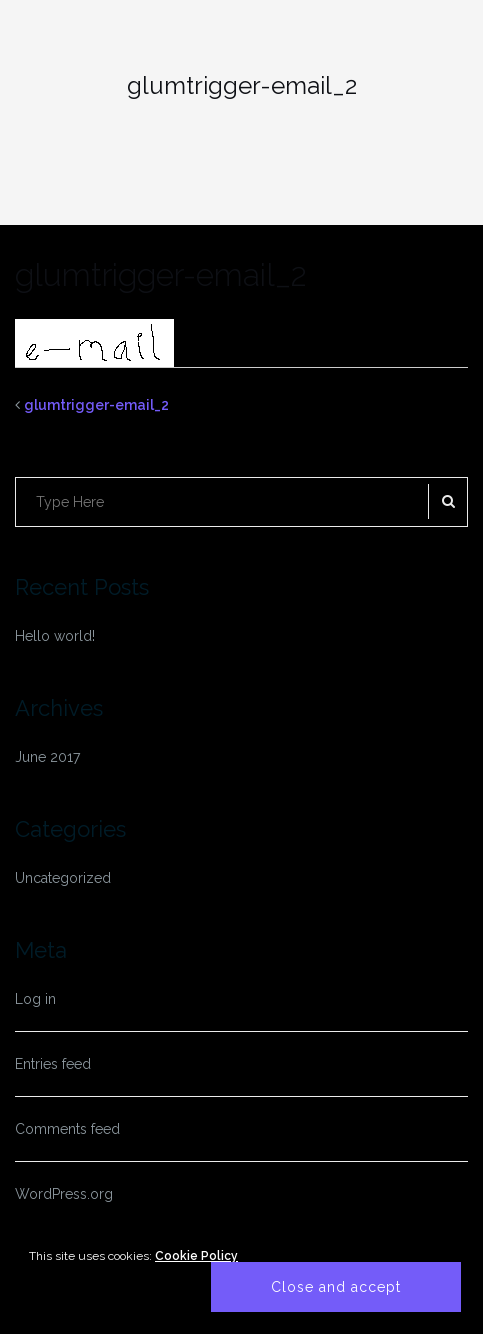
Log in (35, 999)
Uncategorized (63, 878)
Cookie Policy (196, 1256)
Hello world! (55, 636)
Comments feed (67, 1129)
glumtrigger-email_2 (96, 405)
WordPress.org (64, 1194)
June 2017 (47, 757)
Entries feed (53, 1064)
